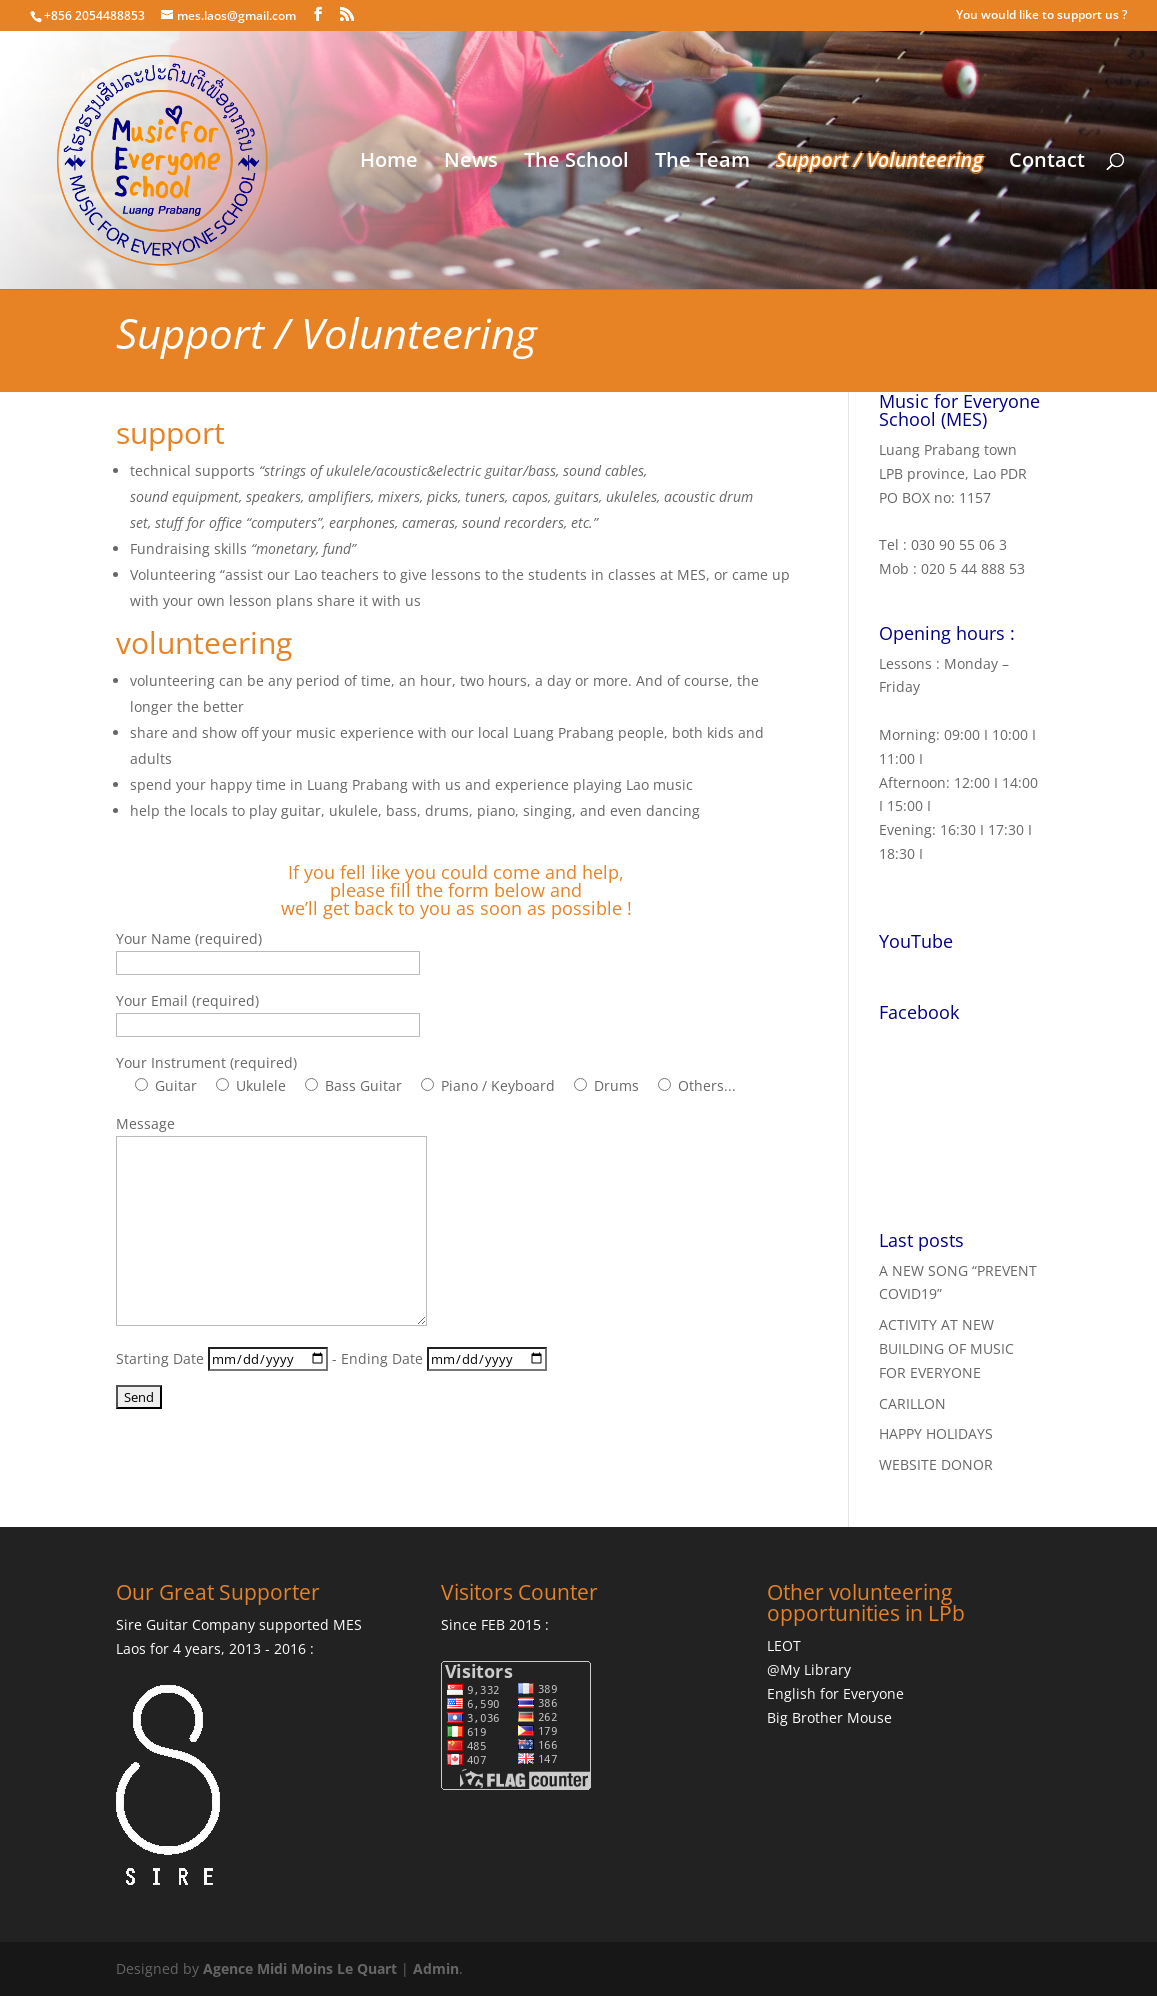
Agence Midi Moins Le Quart (300, 1968)
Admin (436, 1968)
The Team (702, 163)
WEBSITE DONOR (936, 1464)
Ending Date (444, 1358)
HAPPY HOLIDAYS (936, 1433)
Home (389, 163)
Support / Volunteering (879, 163)
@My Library (809, 1669)
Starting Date (224, 1358)
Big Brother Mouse (829, 1717)
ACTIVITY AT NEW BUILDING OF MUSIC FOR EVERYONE (946, 1348)
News (471, 163)
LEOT (784, 1645)
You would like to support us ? (1041, 16)
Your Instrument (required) (206, 1062)
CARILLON (912, 1403)
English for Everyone (835, 1693)
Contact (1047, 163)
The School (576, 163)
